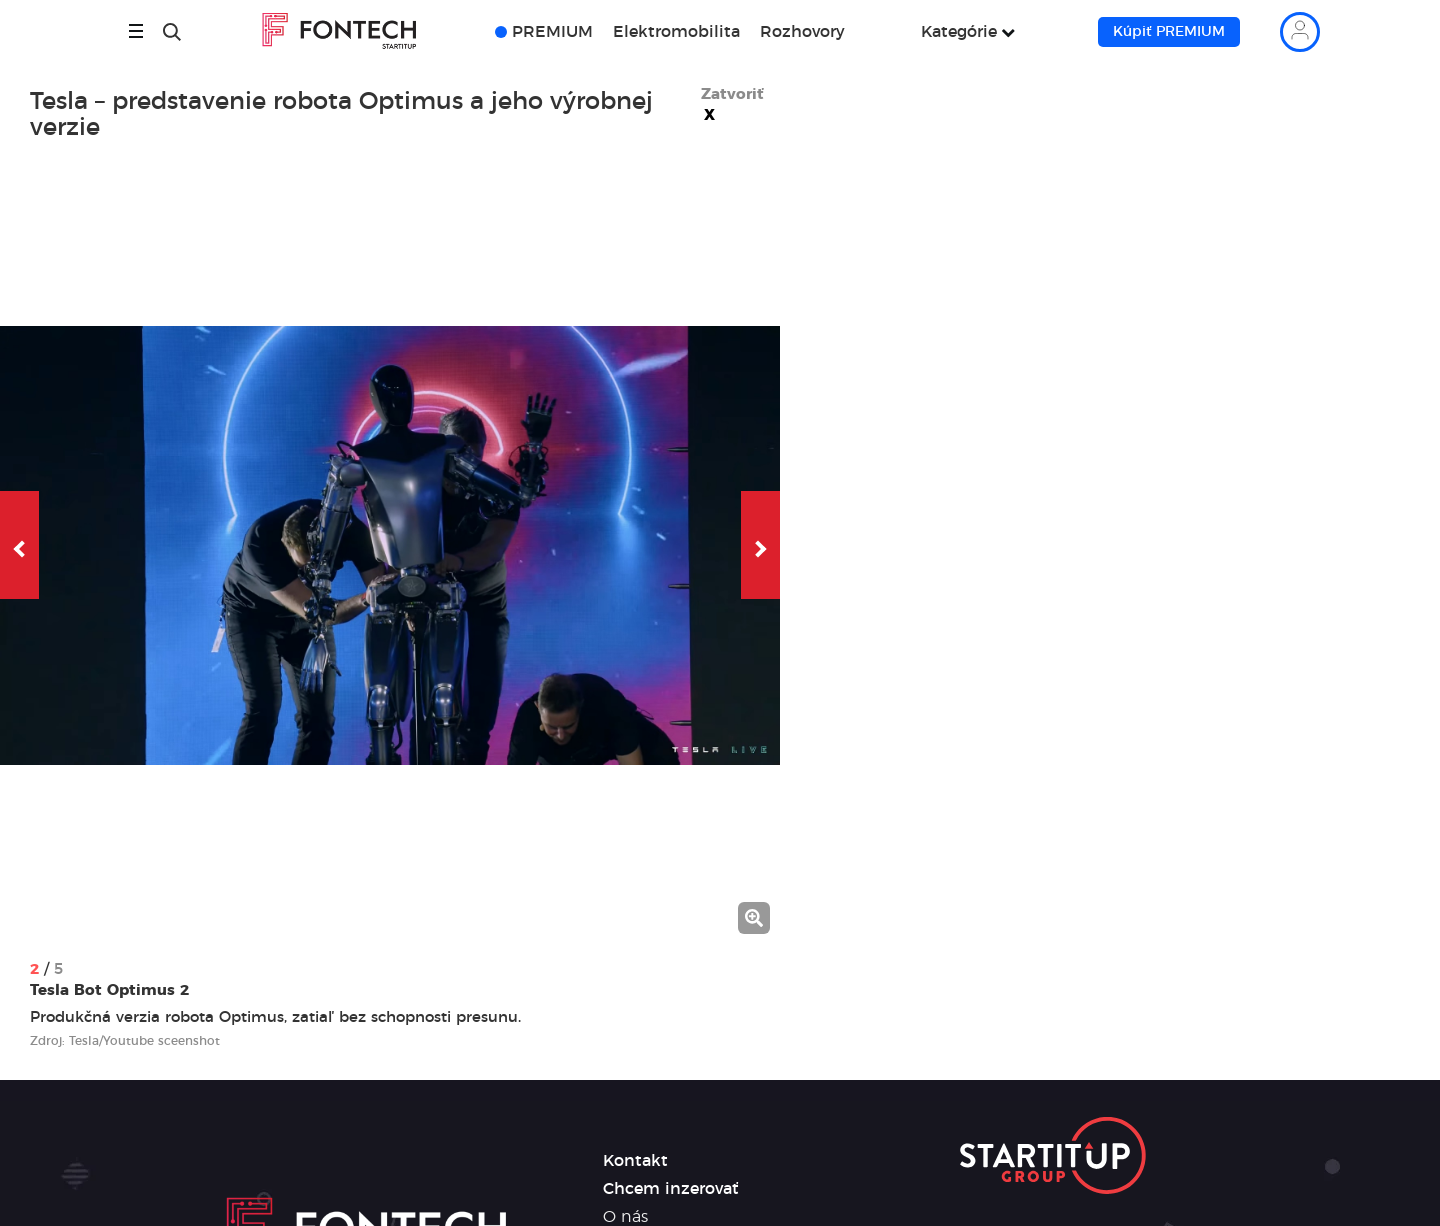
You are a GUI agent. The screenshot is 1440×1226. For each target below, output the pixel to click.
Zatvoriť (732, 105)
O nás (625, 1217)
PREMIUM (552, 32)
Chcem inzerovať (671, 1189)
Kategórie (959, 32)
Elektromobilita (676, 32)
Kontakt (635, 1161)
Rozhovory (802, 32)
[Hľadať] (172, 32)
